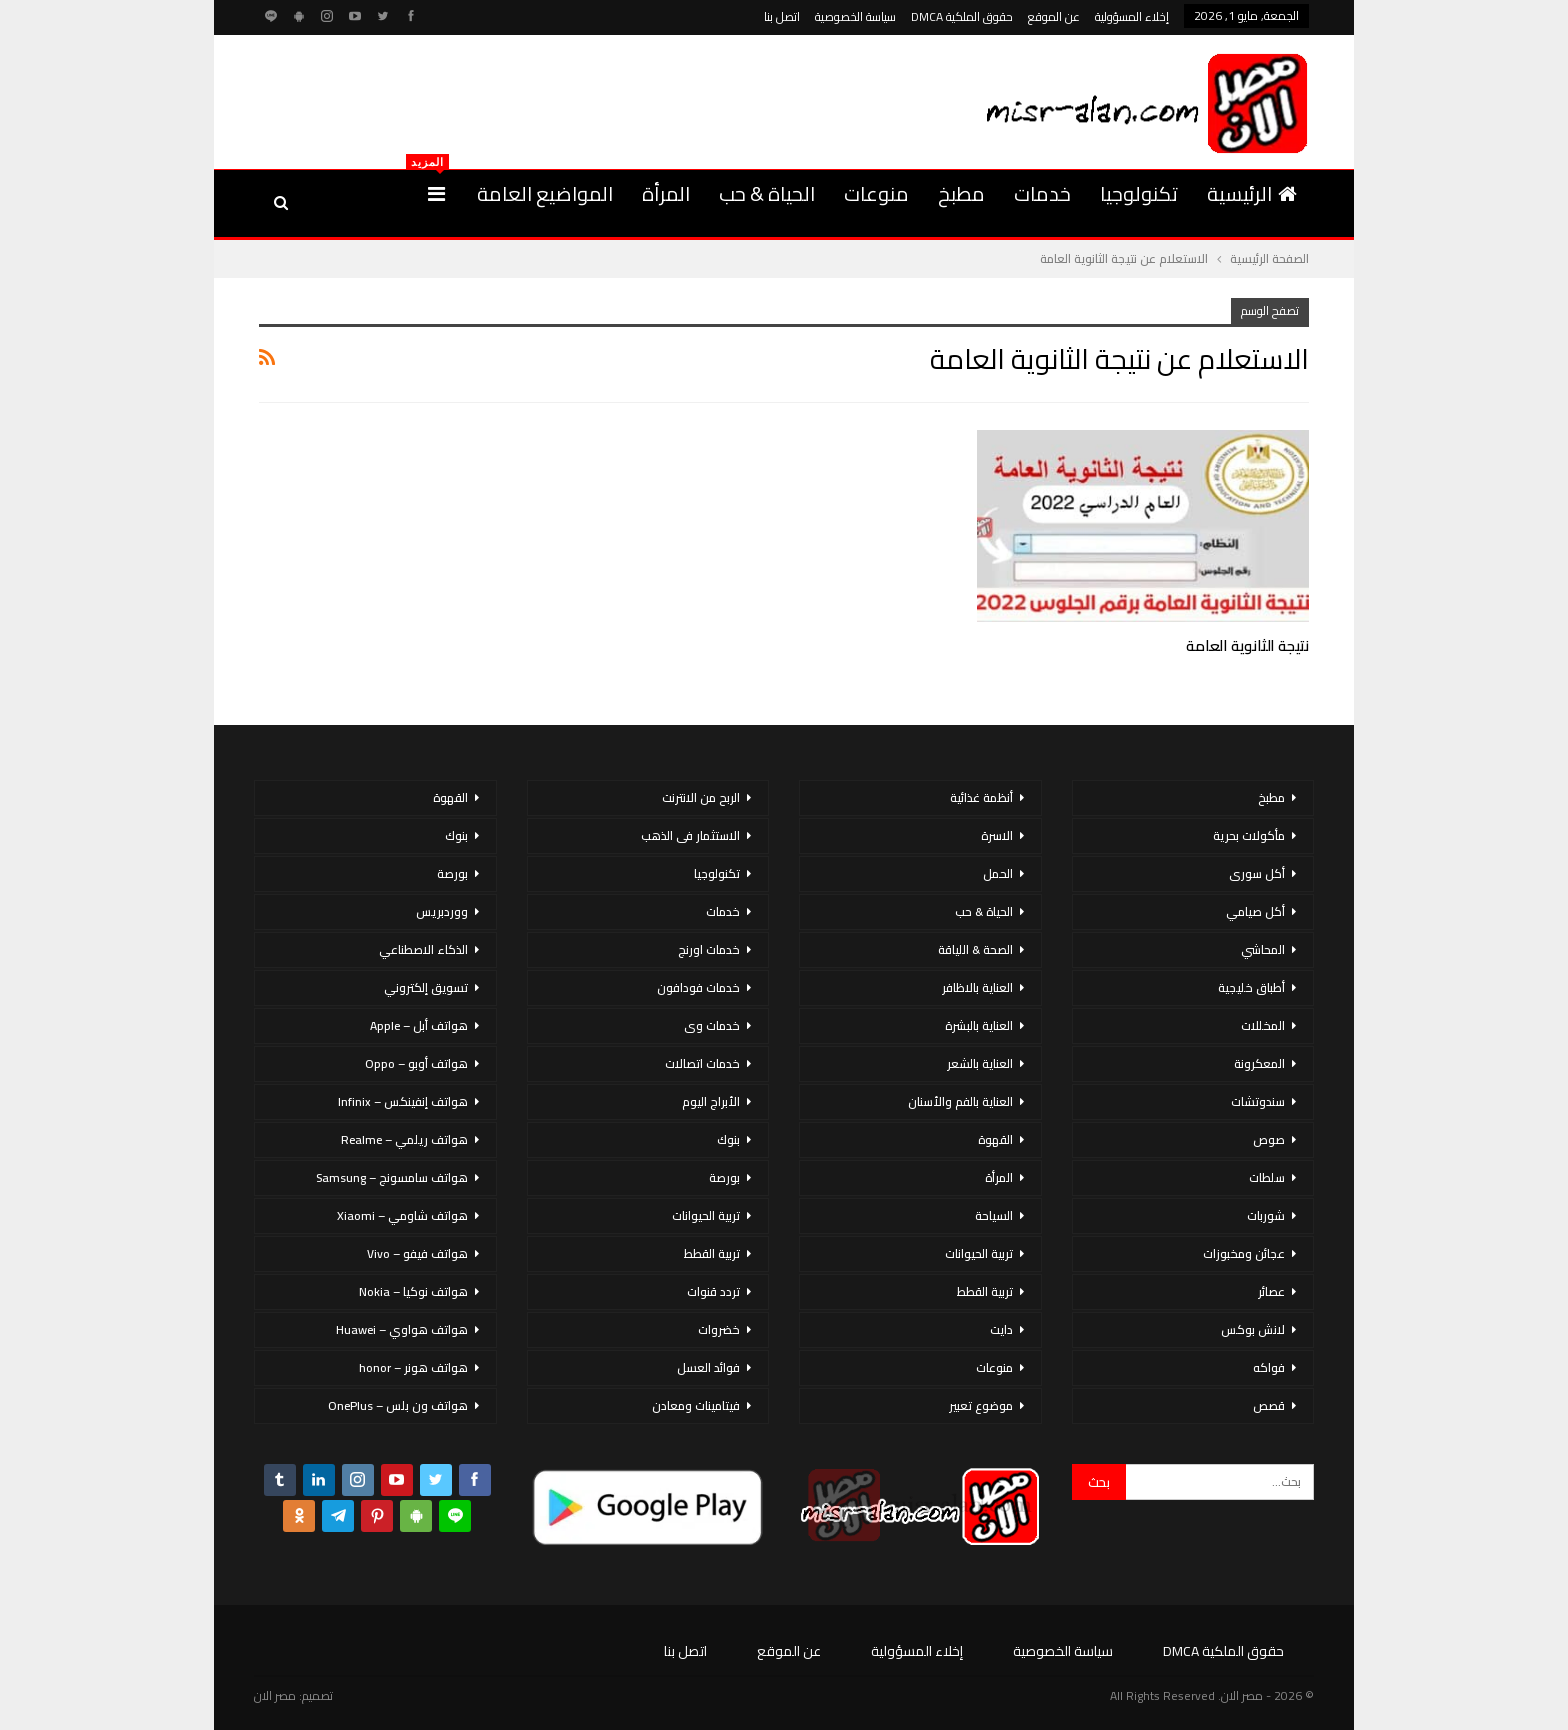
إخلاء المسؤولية (1132, 16)
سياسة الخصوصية (855, 16)
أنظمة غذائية (981, 797)
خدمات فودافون (698, 987)
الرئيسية (1252, 193)
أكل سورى (1257, 873)
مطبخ (961, 193)
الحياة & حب (767, 193)
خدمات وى (712, 1025)
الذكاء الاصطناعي (423, 949)
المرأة (666, 193)
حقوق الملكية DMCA (962, 16)
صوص (1269, 1139)
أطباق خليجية (1251, 987)
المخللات (1263, 1025)
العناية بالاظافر (977, 987)
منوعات (876, 193)
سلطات (1267, 1177)
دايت (1001, 1329)
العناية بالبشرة (979, 1025)
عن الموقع (1054, 16)
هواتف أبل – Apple (419, 1025)
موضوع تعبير (981, 1405)
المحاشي (1263, 949)
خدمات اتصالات (702, 1063)
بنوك (728, 1139)
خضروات (719, 1329)
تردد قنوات (713, 1291)
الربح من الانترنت (701, 797)
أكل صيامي (1255, 911)
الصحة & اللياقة (975, 949)
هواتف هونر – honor (413, 1367)
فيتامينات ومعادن (696, 1405)
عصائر (1271, 1291)
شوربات (1266, 1215)
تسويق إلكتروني (426, 987)
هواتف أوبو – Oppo (416, 1063)
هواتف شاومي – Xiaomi (402, 1215)
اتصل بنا (782, 16)
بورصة (724, 1177)
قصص (1269, 1405)
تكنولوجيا (1139, 193)
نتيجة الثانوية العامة (1247, 645)
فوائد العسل (708, 1367)
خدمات (1042, 193)
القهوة (995, 1139)
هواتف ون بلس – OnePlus (398, 1405)
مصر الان (275, 1695)
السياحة (994, 1215)
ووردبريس (442, 911)
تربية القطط (985, 1291)
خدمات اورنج (709, 949)
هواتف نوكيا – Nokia (413, 1291)
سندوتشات (1258, 1101)
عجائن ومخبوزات (1244, 1253)
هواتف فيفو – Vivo (417, 1253)
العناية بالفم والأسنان (960, 1101)
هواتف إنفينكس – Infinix (403, 1101)
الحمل (998, 873)
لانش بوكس (1253, 1329)
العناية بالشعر (980, 1063)
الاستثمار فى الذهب (690, 835)
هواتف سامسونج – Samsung (392, 1177)
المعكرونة (1259, 1063)
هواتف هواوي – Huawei (402, 1329)
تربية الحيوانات (979, 1253)
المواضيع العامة (545, 193)
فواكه (1269, 1367)
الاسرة (997, 835)
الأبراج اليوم (711, 1101)
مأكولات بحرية (1249, 835)
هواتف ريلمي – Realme (404, 1139)
